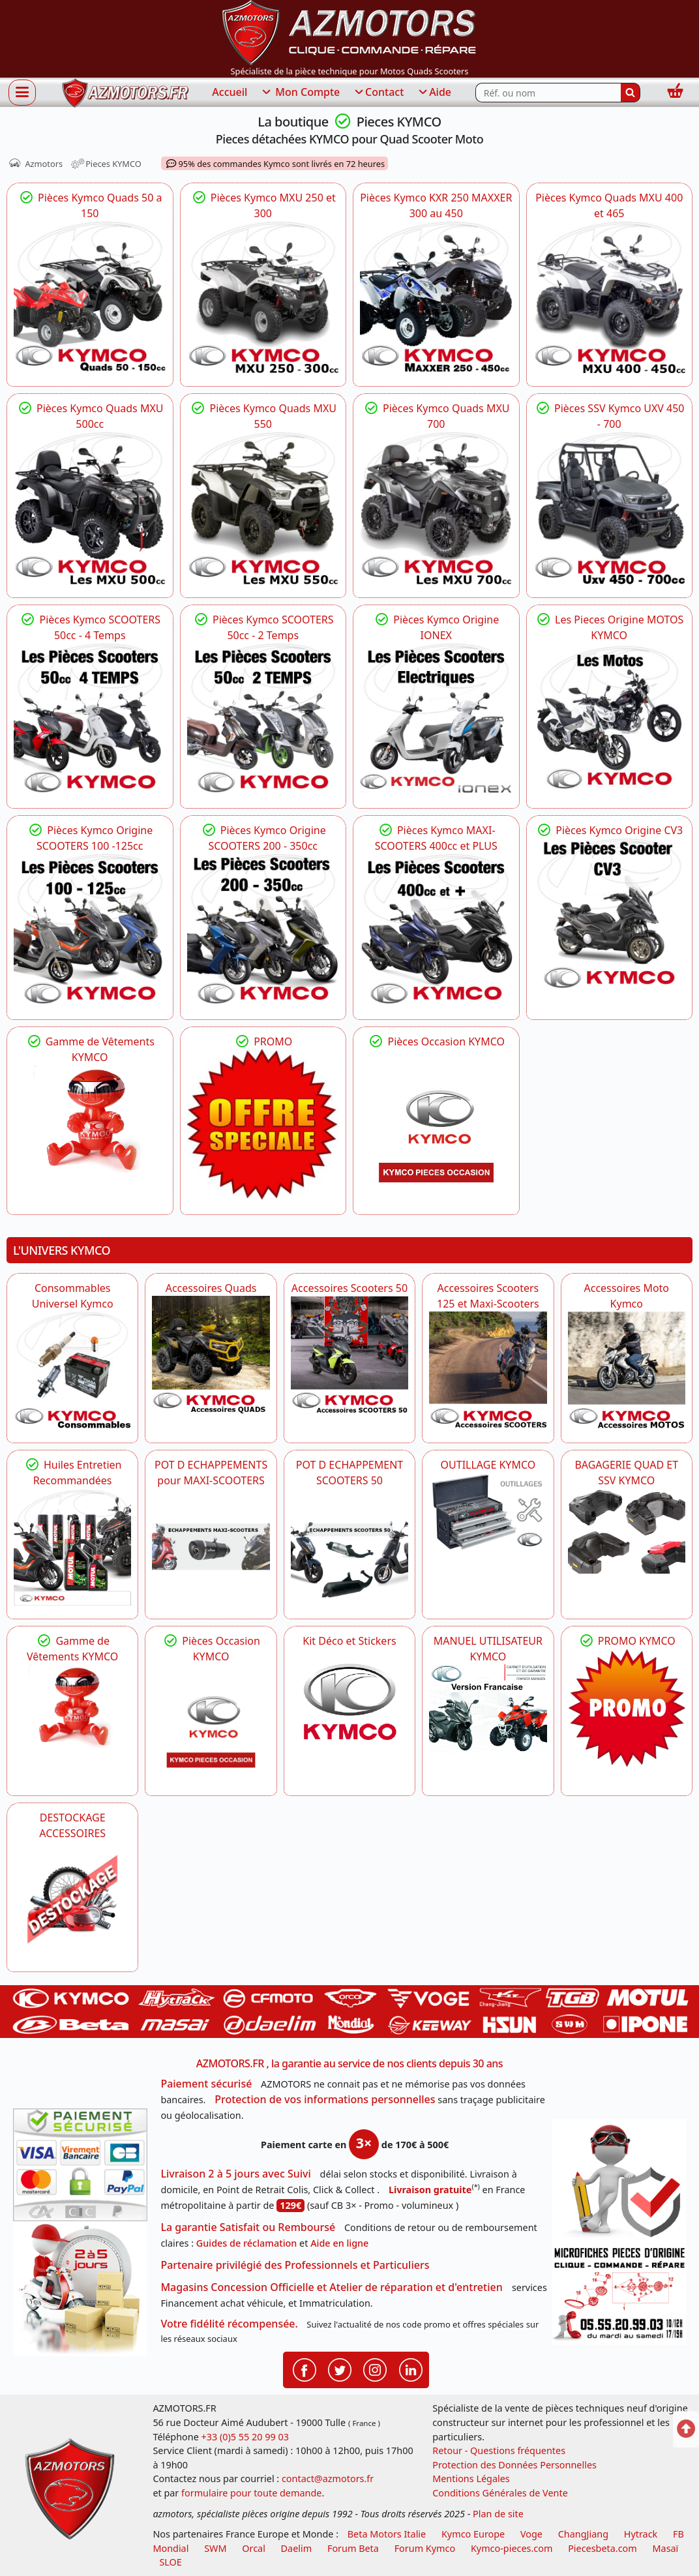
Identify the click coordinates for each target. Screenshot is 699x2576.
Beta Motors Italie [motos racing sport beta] (387, 2534)
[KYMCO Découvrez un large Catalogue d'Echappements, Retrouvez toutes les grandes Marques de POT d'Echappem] (349, 1547)
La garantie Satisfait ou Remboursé (247, 2227)
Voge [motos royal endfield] (531, 2534)
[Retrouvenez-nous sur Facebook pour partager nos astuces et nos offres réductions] (304, 2369)
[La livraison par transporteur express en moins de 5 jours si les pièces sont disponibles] (80, 2288)
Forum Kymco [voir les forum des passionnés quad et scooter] (425, 2548)
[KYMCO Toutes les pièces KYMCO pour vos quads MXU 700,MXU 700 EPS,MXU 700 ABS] (436, 508)
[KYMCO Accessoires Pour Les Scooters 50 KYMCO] (349, 1354)
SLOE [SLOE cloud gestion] (170, 2562)
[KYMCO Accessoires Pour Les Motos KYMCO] (626, 1370)
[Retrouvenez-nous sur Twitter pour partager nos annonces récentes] (339, 2369)
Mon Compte (300, 92)
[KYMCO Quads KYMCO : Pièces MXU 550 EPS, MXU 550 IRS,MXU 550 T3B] (263, 508)
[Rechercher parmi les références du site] (548, 92)
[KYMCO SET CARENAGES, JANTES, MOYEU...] (626, 1707)
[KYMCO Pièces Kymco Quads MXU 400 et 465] (609, 297)
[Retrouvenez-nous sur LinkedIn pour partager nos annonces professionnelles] (411, 2369)
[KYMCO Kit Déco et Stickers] (349, 1707)
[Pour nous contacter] (619, 2294)
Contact (378, 92)
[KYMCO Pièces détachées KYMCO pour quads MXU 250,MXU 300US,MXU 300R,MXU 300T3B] (263, 297)
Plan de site (498, 2514)
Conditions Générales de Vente (500, 2493)
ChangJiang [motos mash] (583, 2534)
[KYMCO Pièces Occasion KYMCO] (436, 1125)
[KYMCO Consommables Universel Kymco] (72, 1370)
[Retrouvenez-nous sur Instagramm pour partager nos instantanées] (375, 2369)
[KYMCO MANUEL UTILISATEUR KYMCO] (487, 1708)
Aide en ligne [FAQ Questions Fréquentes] (339, 2243)
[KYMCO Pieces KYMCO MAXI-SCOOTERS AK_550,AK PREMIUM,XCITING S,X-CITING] (436, 930)
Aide (434, 92)
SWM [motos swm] (215, 2548)
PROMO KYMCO (627, 1641)
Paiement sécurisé (206, 2083)
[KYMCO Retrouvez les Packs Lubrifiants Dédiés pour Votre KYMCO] (72, 1547)
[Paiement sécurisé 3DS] (80, 2164)
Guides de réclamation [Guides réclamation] (246, 2243)
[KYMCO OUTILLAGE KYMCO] (487, 1512)
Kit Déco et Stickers (349, 1641)
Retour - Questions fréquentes (498, 2450)
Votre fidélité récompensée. (229, 2323)
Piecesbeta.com (602, 2548)
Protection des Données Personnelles (514, 2465)
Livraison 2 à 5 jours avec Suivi (235, 2173)
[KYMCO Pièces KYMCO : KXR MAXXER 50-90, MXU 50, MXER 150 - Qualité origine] (90, 297)
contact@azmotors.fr (328, 2478)
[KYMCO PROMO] (263, 1124)
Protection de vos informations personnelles (325, 2099)
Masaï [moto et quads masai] (666, 2548)
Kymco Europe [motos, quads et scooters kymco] (473, 2534)
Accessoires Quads (211, 1288)
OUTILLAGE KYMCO (488, 1465)
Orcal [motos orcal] (253, 2548)
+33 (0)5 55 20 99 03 (245, 2437)
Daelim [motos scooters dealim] (296, 2548)
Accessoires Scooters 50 (349, 1288)
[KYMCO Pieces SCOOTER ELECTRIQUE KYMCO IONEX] (436, 719)
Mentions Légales (471, 2478)
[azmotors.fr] (125, 93)
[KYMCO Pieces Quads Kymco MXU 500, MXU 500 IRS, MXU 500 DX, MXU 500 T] (90, 508)
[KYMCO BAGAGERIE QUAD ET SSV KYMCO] (626, 1531)
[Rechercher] (630, 92)
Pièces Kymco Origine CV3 (609, 830)
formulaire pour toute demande (251, 2493)
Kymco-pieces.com (511, 2548)
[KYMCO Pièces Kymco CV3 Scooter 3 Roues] (609, 914)
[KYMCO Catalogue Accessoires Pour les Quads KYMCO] (210, 1354)
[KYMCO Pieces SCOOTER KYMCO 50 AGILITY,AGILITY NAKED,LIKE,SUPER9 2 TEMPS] (263, 719)
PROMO (262, 1041)
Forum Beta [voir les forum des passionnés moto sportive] (353, 2548)
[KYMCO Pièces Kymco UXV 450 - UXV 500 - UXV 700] (609, 508)
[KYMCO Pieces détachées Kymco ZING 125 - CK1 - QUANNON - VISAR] (609, 719)
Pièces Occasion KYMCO (436, 1041)
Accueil (229, 92)
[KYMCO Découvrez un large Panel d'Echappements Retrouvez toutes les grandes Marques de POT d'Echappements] (210, 1547)
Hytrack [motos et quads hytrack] (641, 2534)
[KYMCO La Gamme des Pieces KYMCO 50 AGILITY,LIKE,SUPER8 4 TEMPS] (90, 719)
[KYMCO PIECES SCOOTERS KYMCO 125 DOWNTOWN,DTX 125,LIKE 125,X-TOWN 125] (90, 930)
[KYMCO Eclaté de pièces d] (436, 297)
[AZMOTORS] (72, 1899)
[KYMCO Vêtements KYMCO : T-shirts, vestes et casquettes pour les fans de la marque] (90, 1122)
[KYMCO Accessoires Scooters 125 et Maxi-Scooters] (487, 1370)
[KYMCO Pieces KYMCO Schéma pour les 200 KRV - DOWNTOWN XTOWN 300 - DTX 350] (263, 930)
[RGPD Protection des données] (619, 2181)
